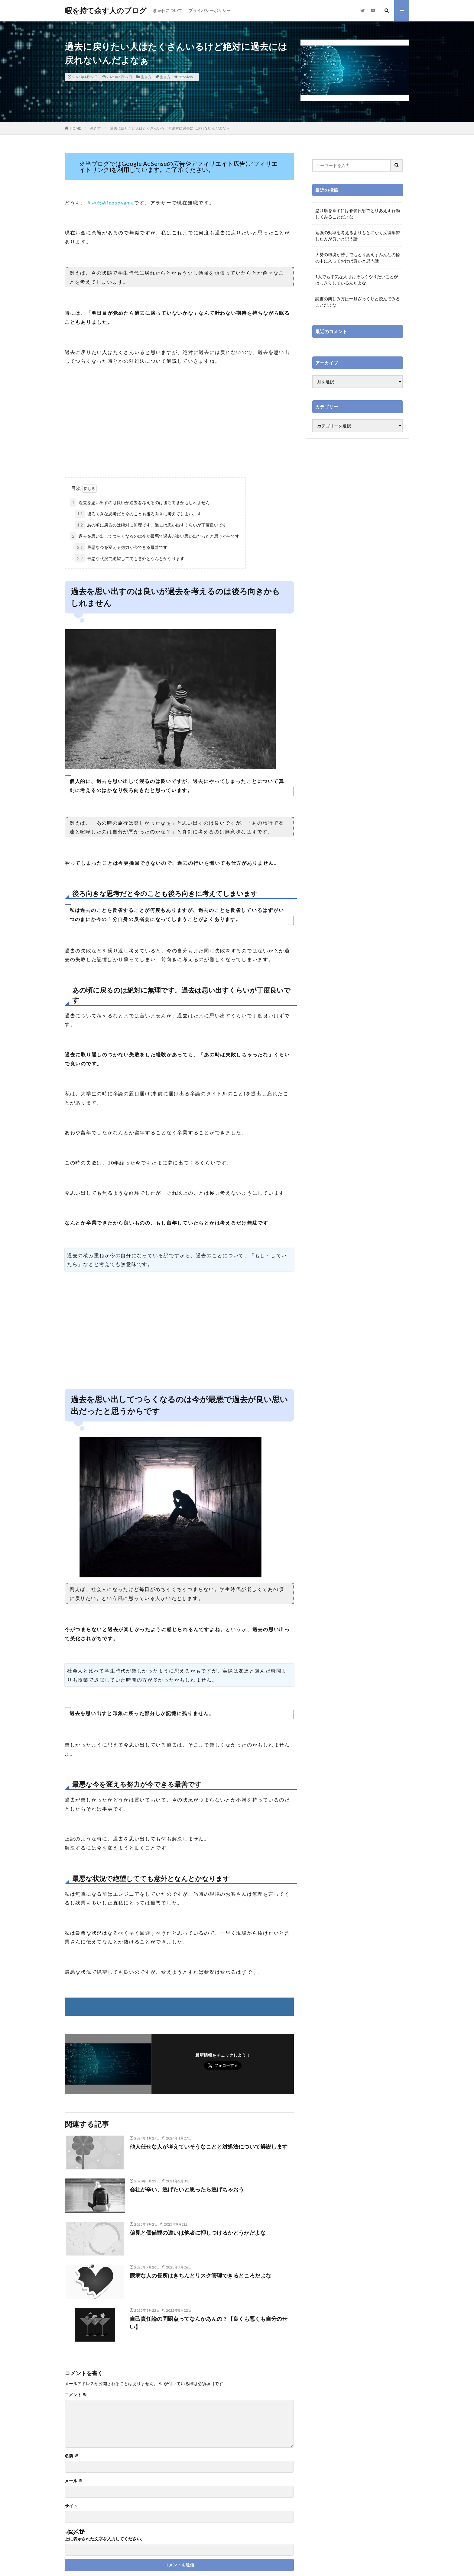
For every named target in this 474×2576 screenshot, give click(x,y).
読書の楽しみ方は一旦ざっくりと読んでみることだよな (357, 302)
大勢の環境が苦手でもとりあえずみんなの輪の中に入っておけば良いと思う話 (357, 257)
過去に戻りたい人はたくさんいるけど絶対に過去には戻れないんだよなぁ (170, 128)
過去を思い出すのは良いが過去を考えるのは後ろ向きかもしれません (140, 502)
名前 (71, 2456)
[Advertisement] (179, 429)
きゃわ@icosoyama (110, 202)
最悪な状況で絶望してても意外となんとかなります (129, 558)
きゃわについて (167, 10)
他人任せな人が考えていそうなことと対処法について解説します (208, 2146)
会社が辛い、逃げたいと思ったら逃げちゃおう (187, 2189)
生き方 (146, 77)
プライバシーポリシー (209, 10)
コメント (76, 2395)
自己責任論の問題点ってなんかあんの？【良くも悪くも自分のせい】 (208, 2322)
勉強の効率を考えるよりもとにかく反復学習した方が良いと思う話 (357, 235)
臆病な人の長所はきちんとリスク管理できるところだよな (200, 2275)
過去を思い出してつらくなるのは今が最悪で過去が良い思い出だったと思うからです (154, 536)
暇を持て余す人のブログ (106, 10)
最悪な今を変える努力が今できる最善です (121, 547)
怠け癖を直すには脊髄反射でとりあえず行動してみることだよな (357, 213)
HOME (75, 128)
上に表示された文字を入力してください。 (105, 2539)
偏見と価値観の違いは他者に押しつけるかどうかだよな (198, 2232)
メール (74, 2481)
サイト (71, 2506)
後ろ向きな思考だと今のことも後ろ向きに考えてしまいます (138, 514)
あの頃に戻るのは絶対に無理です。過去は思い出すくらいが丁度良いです (151, 525)
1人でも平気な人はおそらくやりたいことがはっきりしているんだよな (356, 279)
